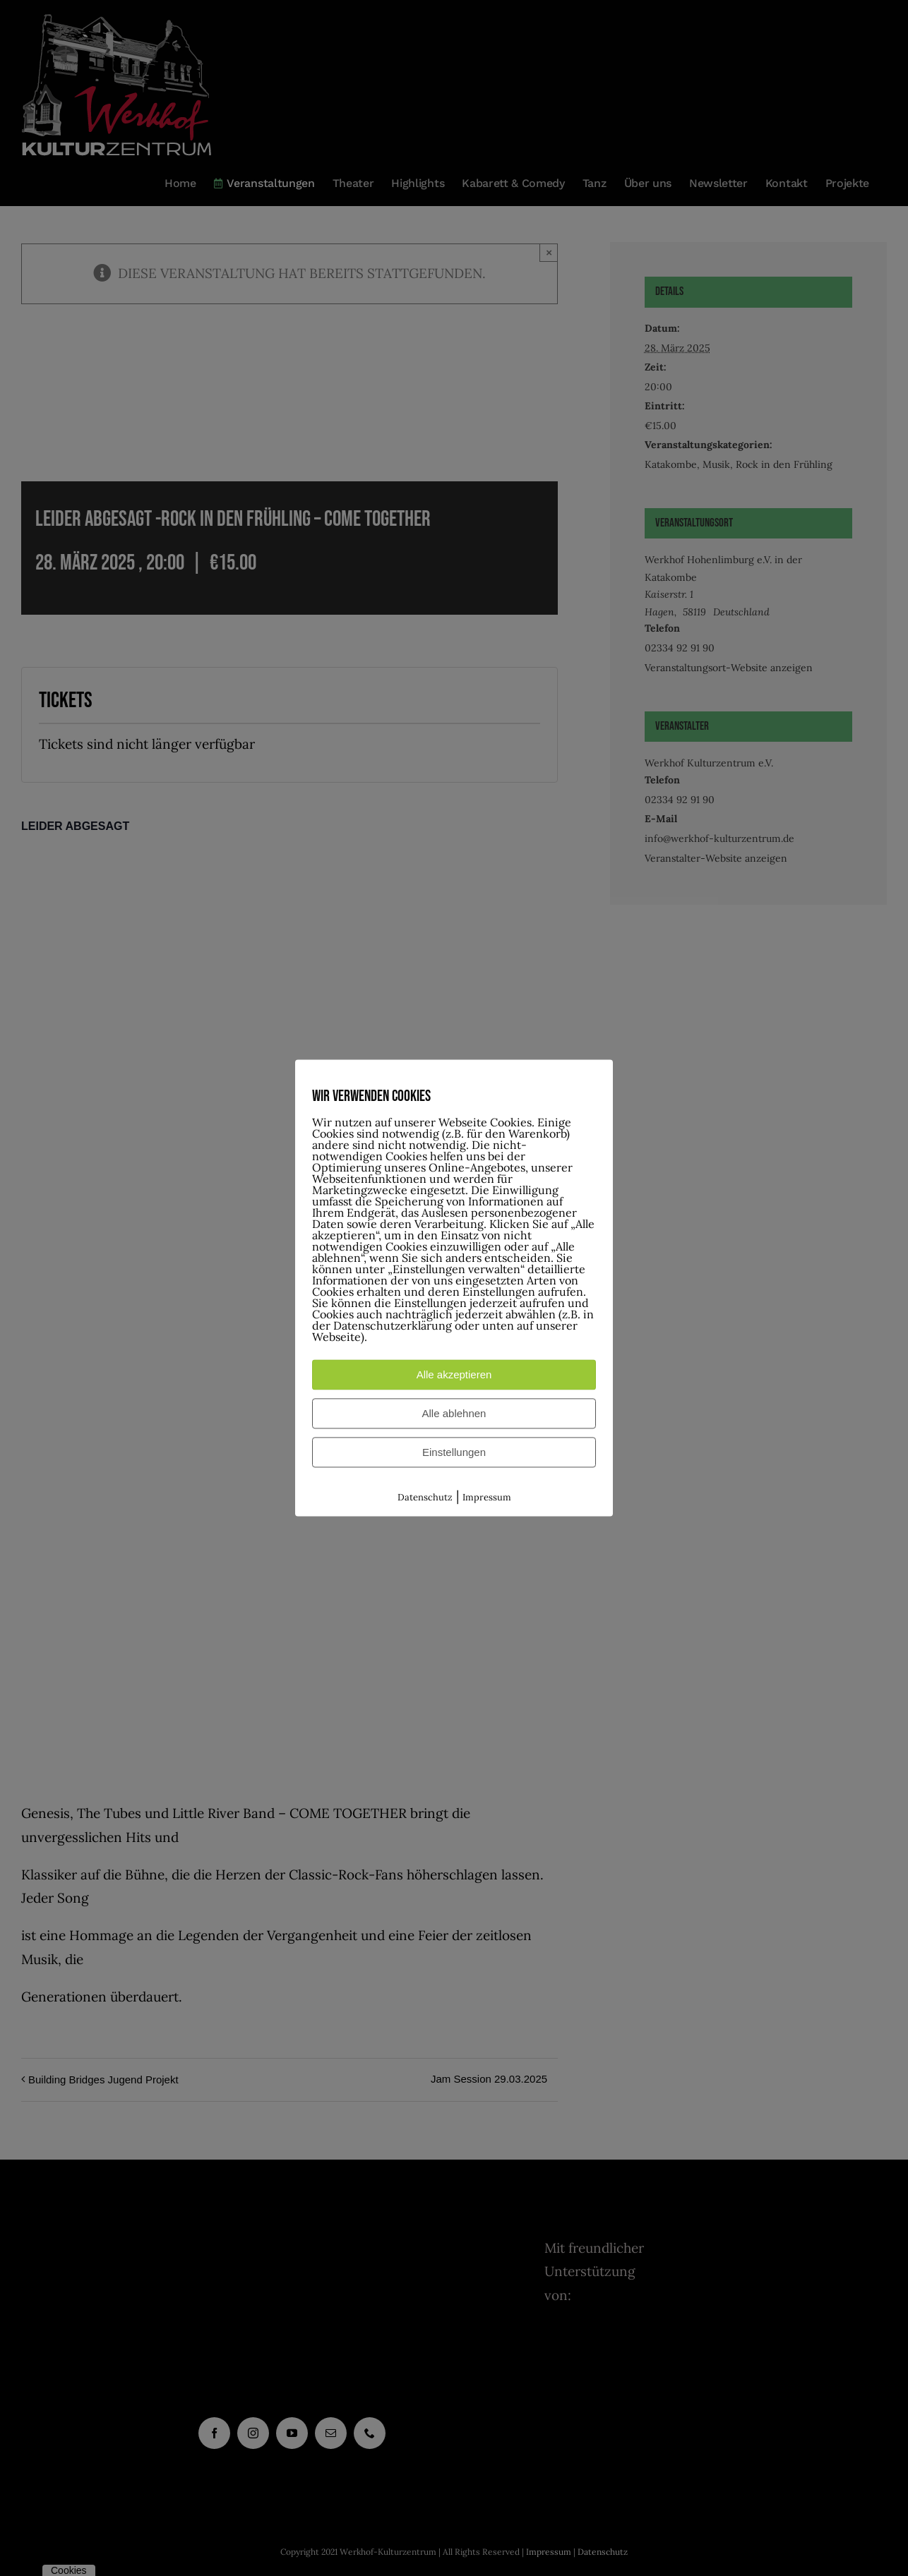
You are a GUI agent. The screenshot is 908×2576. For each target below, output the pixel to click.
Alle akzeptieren (454, 1374)
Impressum (486, 1497)
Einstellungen (454, 1452)
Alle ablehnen (454, 1413)
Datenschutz (425, 1497)
